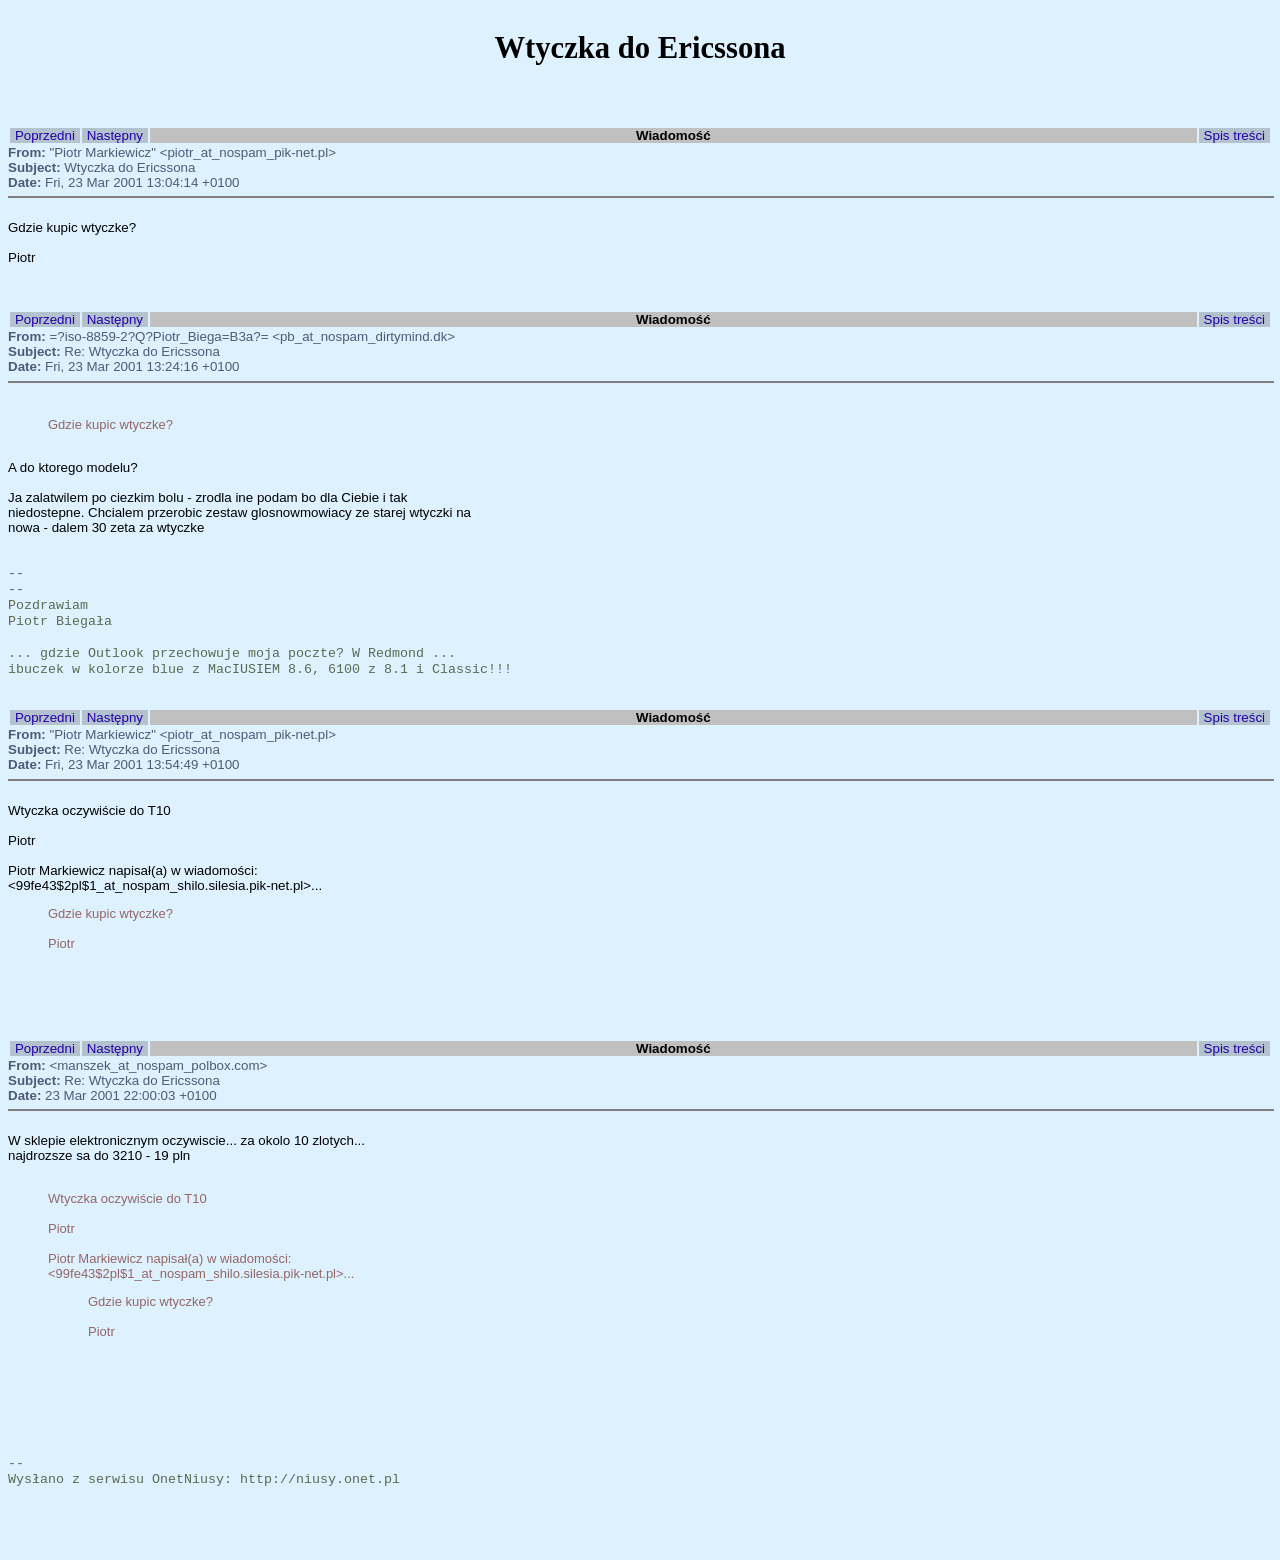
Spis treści (1234, 135)
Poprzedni (45, 135)
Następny (115, 135)
